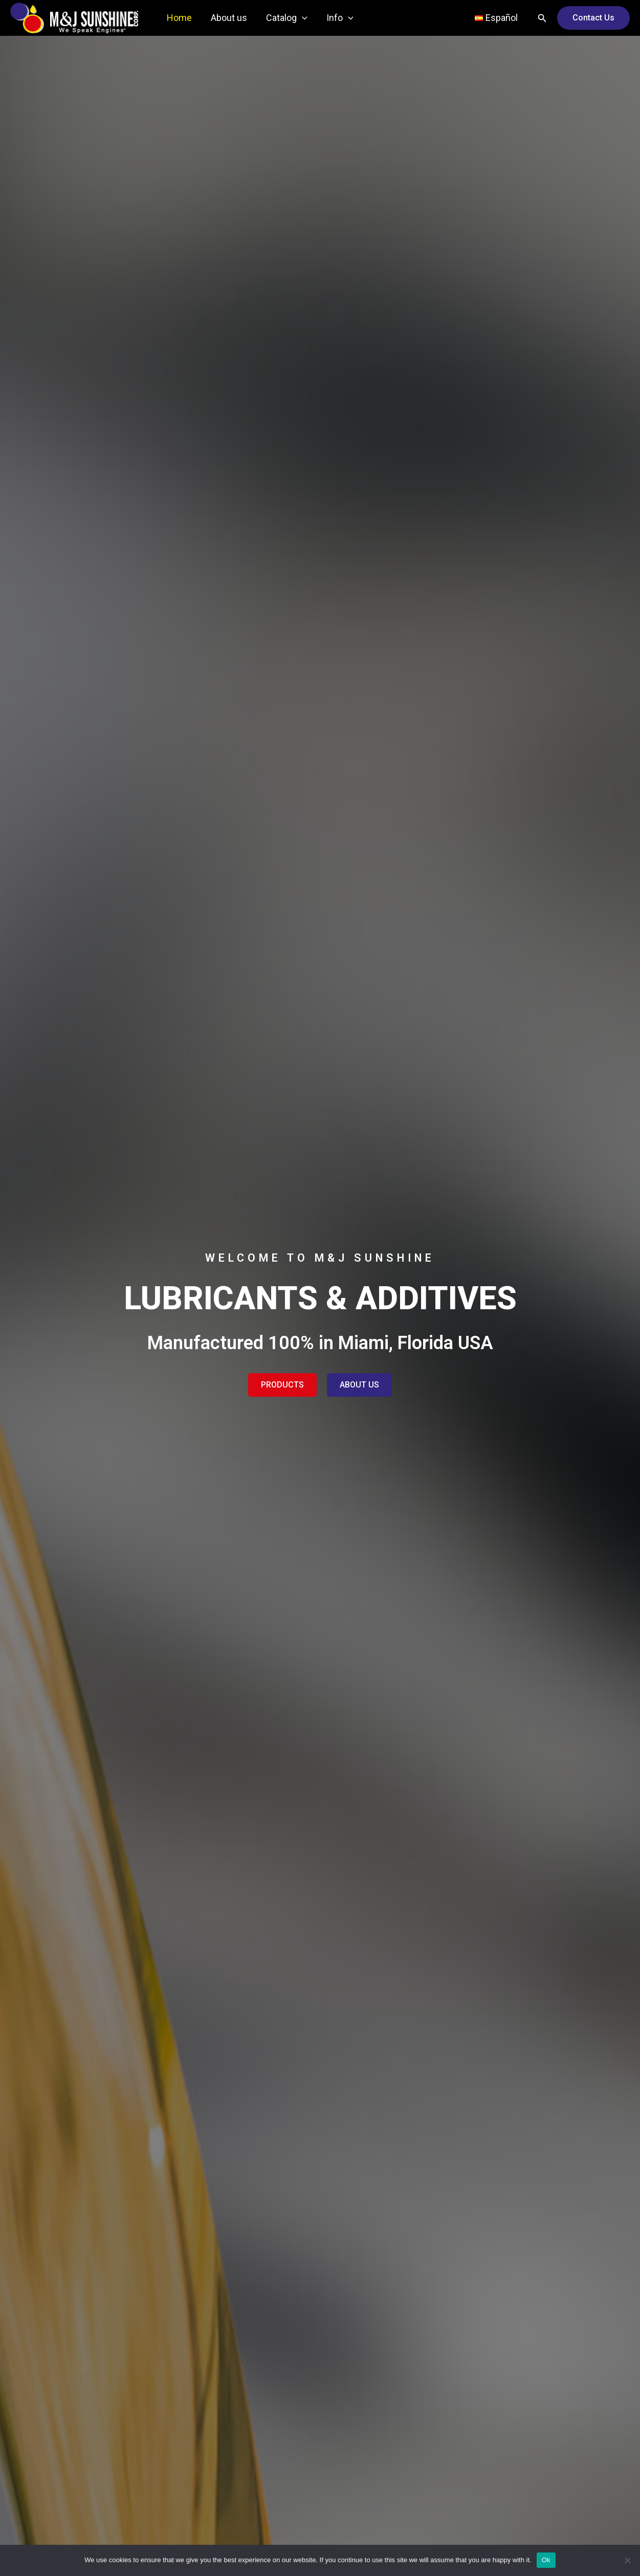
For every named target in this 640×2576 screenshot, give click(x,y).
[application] (301, 18)
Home (179, 17)
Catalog (285, 18)
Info (338, 18)
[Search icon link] (542, 18)
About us (228, 17)
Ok (546, 2560)
